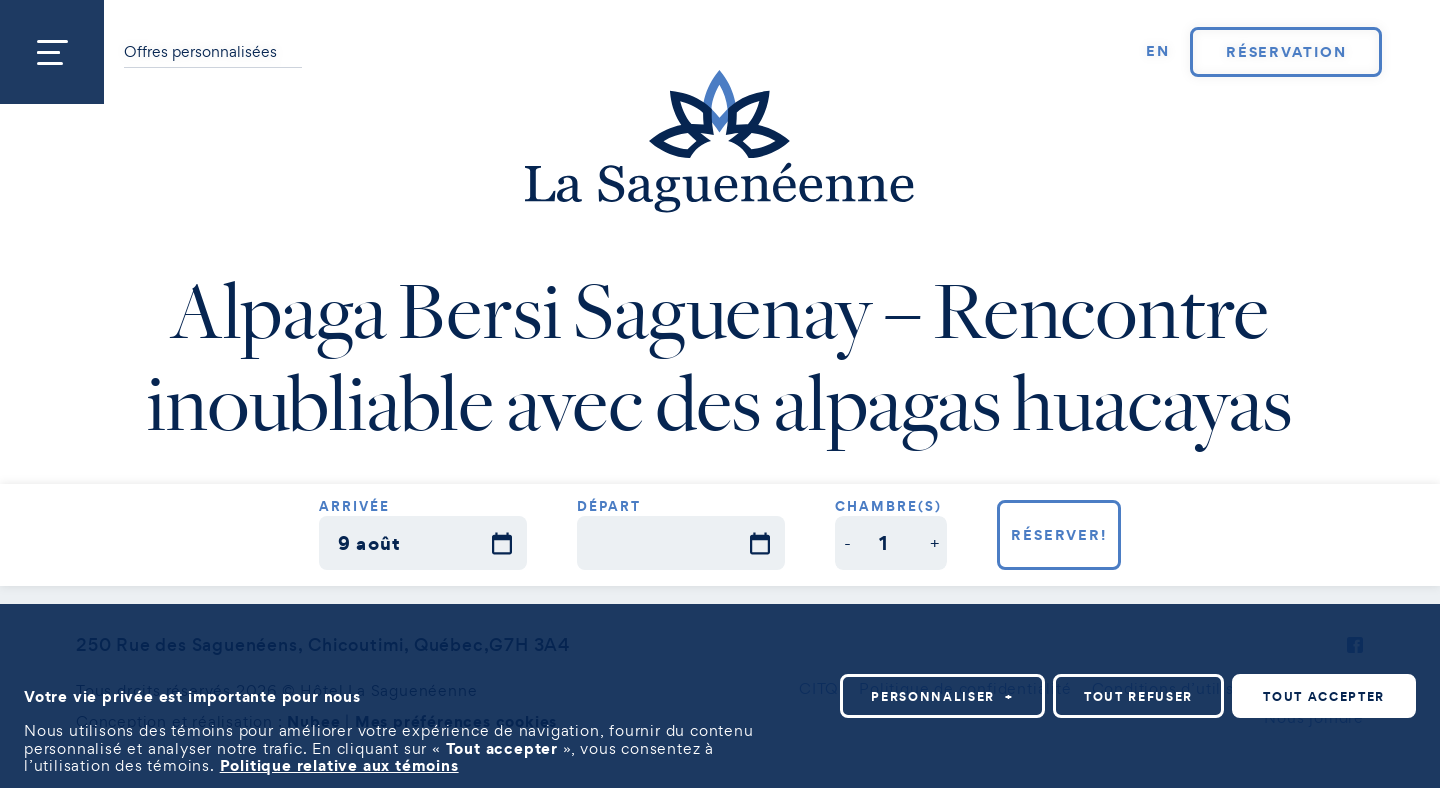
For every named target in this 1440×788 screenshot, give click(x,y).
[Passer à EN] (1158, 52)
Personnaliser (942, 693)
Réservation (1286, 52)
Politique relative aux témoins (339, 762)
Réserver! (1059, 535)
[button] (847, 542)
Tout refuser (1138, 693)
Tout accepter (1324, 693)
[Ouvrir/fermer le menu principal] (52, 52)
